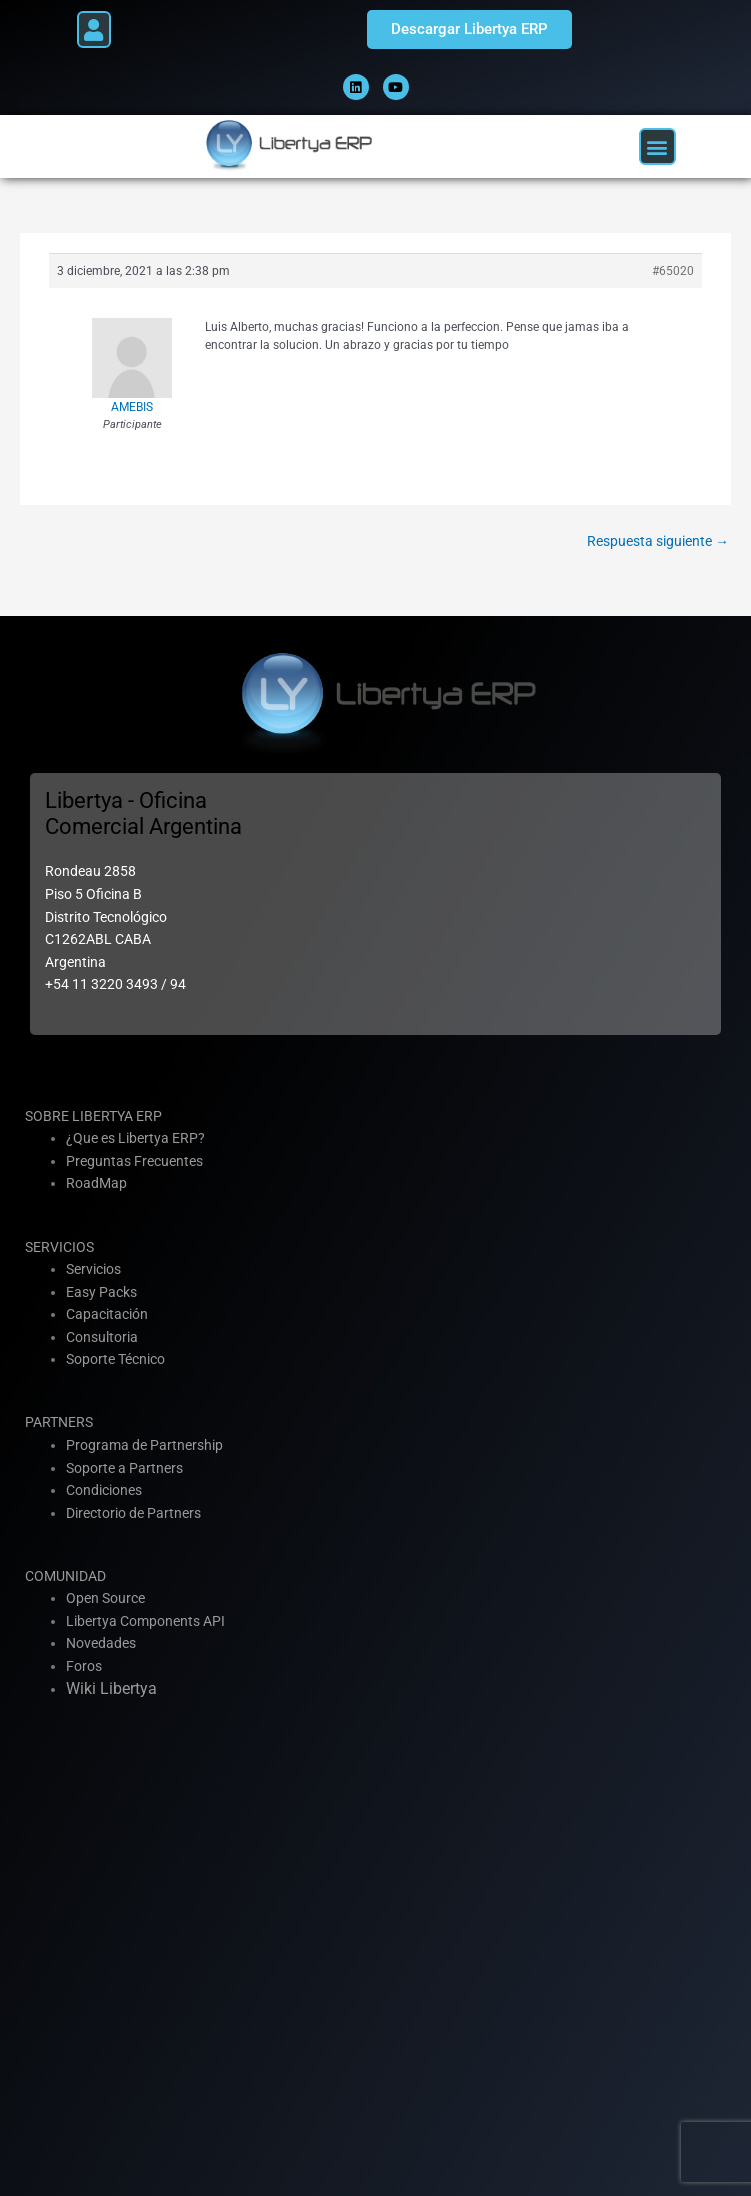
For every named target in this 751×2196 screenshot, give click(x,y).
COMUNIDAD (65, 1576)
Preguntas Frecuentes (134, 1161)
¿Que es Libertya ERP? (135, 1138)
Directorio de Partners (133, 1513)
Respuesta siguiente (658, 541)
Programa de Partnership (144, 1445)
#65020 (673, 271)
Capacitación (107, 1314)
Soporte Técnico (115, 1359)
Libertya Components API (145, 1621)
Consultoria (102, 1337)
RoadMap (96, 1183)
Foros (84, 1666)
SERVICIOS (59, 1247)
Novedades (101, 1643)
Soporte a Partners (124, 1468)
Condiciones (104, 1490)
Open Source (105, 1598)
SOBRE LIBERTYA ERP (93, 1116)
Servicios (93, 1269)
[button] (94, 29)
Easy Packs (101, 1292)
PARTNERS (59, 1422)
